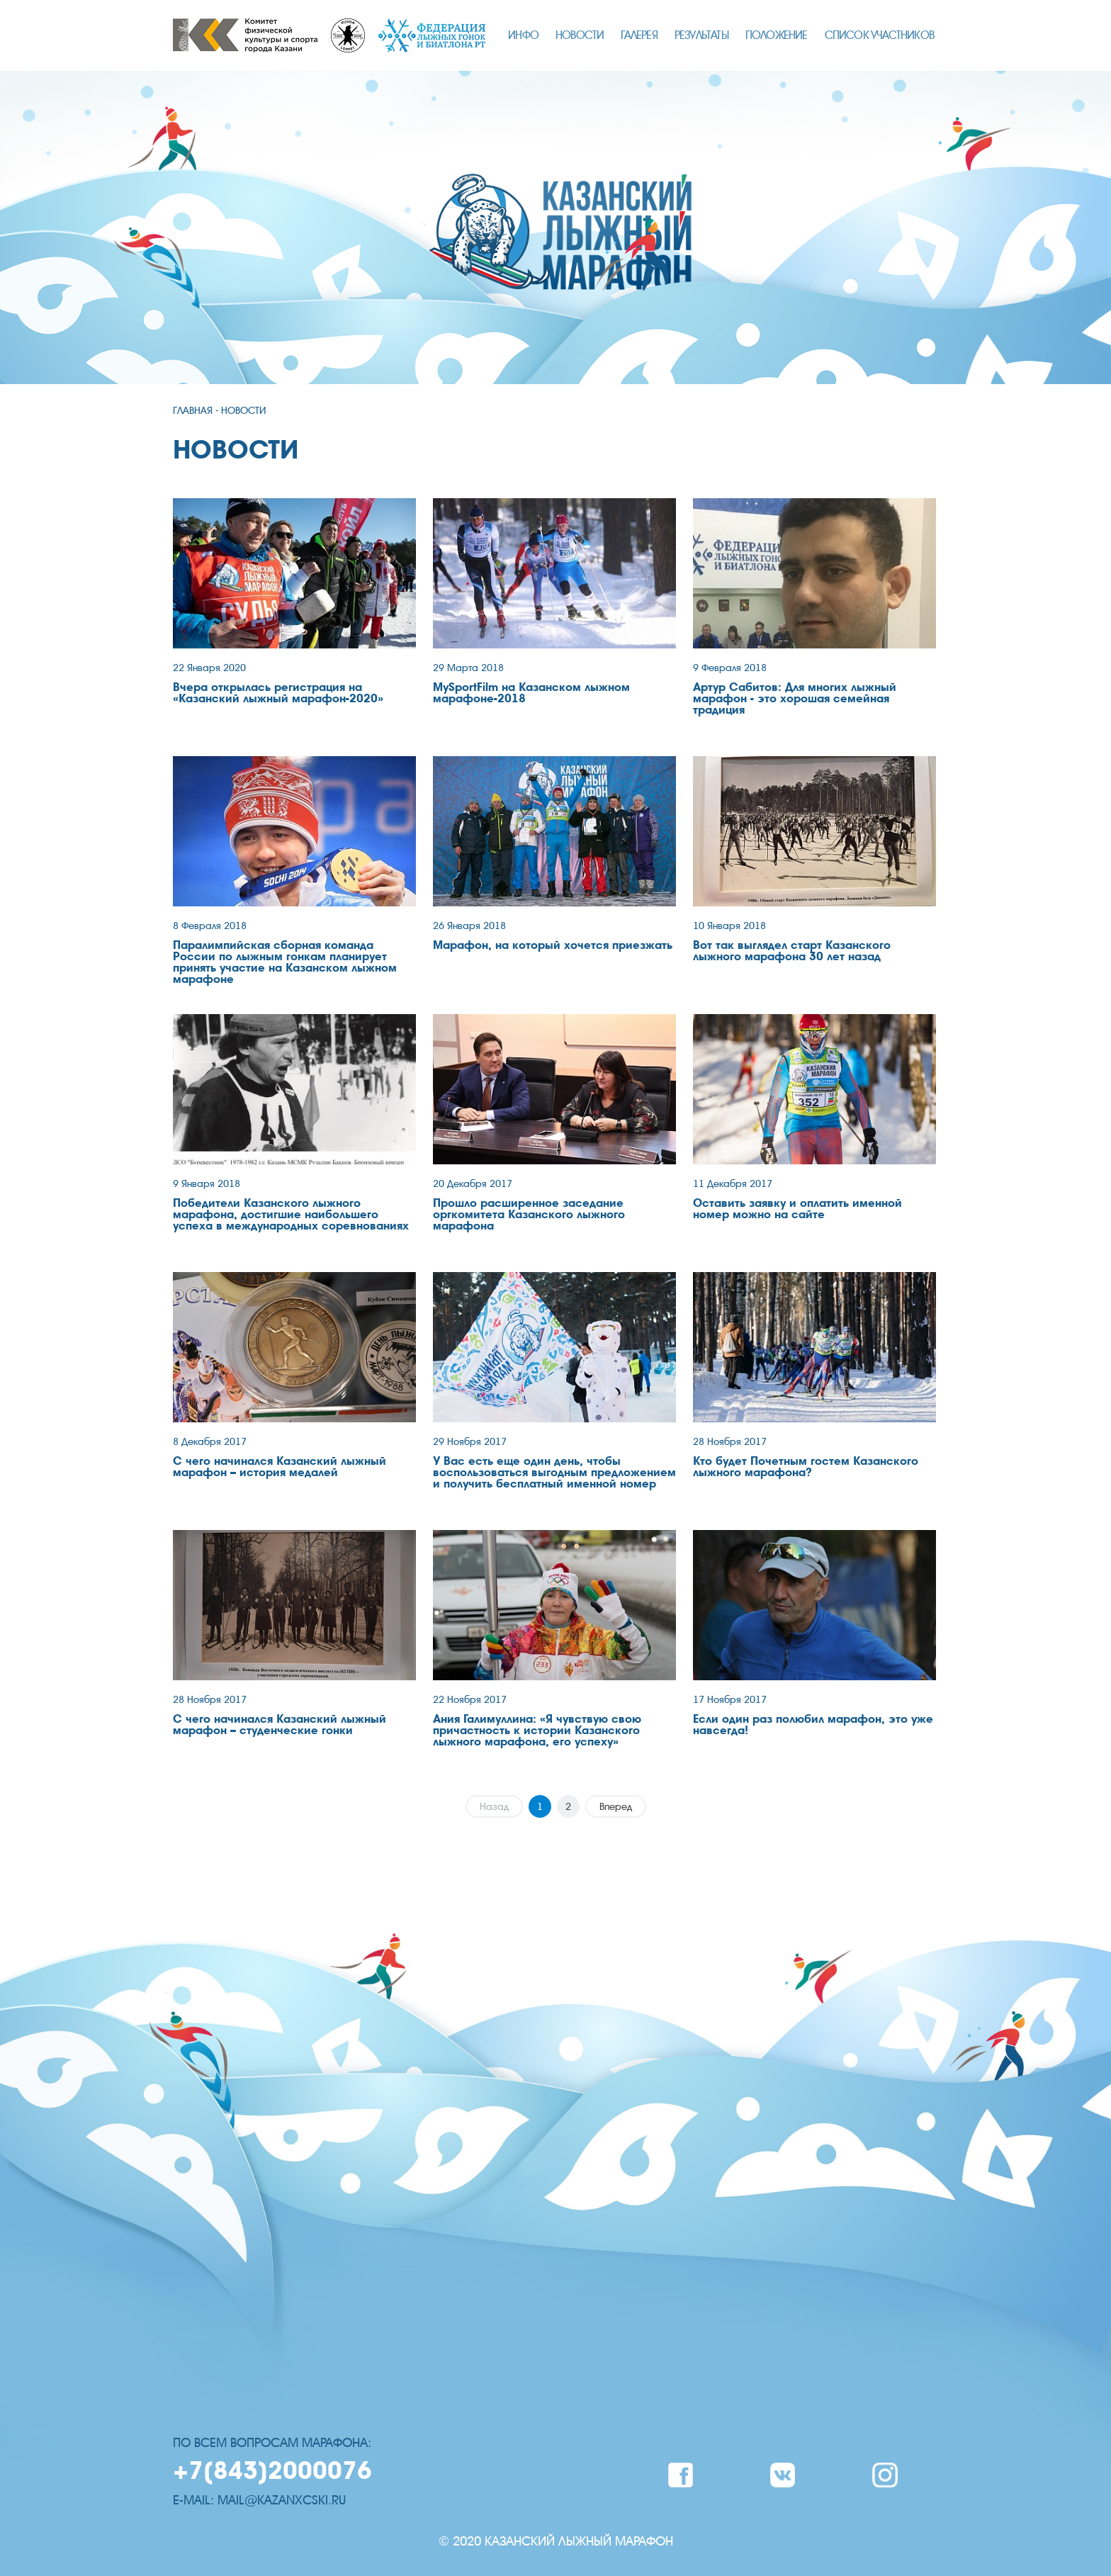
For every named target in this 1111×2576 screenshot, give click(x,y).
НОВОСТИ (580, 35)
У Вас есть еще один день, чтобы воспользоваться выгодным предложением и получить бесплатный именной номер (554, 1473)
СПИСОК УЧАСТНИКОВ (879, 35)
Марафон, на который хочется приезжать (552, 945)
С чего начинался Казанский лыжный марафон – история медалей (279, 1467)
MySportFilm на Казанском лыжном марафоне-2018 (531, 693)
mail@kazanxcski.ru (282, 2499)
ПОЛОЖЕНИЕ (776, 35)
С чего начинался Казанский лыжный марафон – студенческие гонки (279, 1725)
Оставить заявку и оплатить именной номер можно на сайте (797, 1209)
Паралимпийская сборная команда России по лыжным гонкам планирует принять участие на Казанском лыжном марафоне (285, 962)
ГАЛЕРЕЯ (639, 35)
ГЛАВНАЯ (193, 410)
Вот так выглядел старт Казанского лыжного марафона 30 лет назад (792, 951)
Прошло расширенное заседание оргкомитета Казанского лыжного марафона (529, 1215)
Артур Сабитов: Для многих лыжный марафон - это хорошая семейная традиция (794, 699)
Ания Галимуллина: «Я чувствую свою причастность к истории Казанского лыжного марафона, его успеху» (537, 1731)
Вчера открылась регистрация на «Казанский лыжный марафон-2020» (278, 693)
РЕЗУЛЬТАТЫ (701, 35)
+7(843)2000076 (272, 2471)
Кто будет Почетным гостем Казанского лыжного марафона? (805, 1467)
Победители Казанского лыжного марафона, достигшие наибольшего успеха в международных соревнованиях (291, 1215)
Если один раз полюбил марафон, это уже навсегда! (813, 1725)
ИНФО (523, 35)
